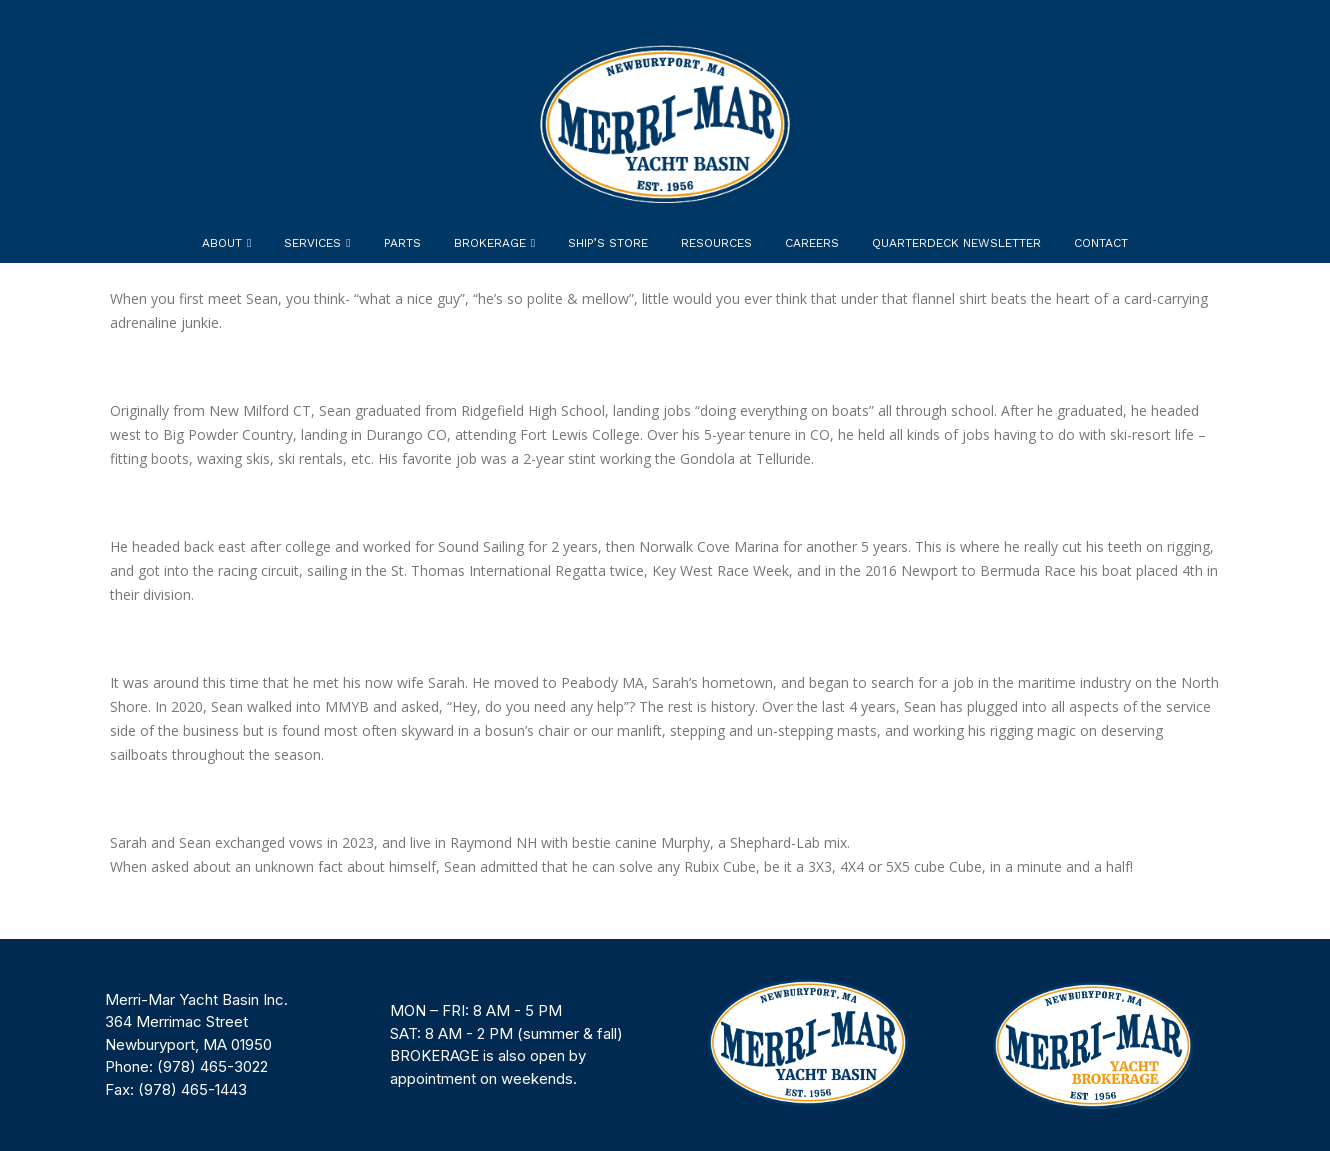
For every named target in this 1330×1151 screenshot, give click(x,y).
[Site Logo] (665, 124)
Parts (402, 243)
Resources (716, 243)
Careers (812, 243)
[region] (665, 1045)
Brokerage (490, 243)
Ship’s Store (608, 243)
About (222, 243)
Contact (1101, 243)
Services (312, 243)
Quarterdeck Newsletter (956, 243)
